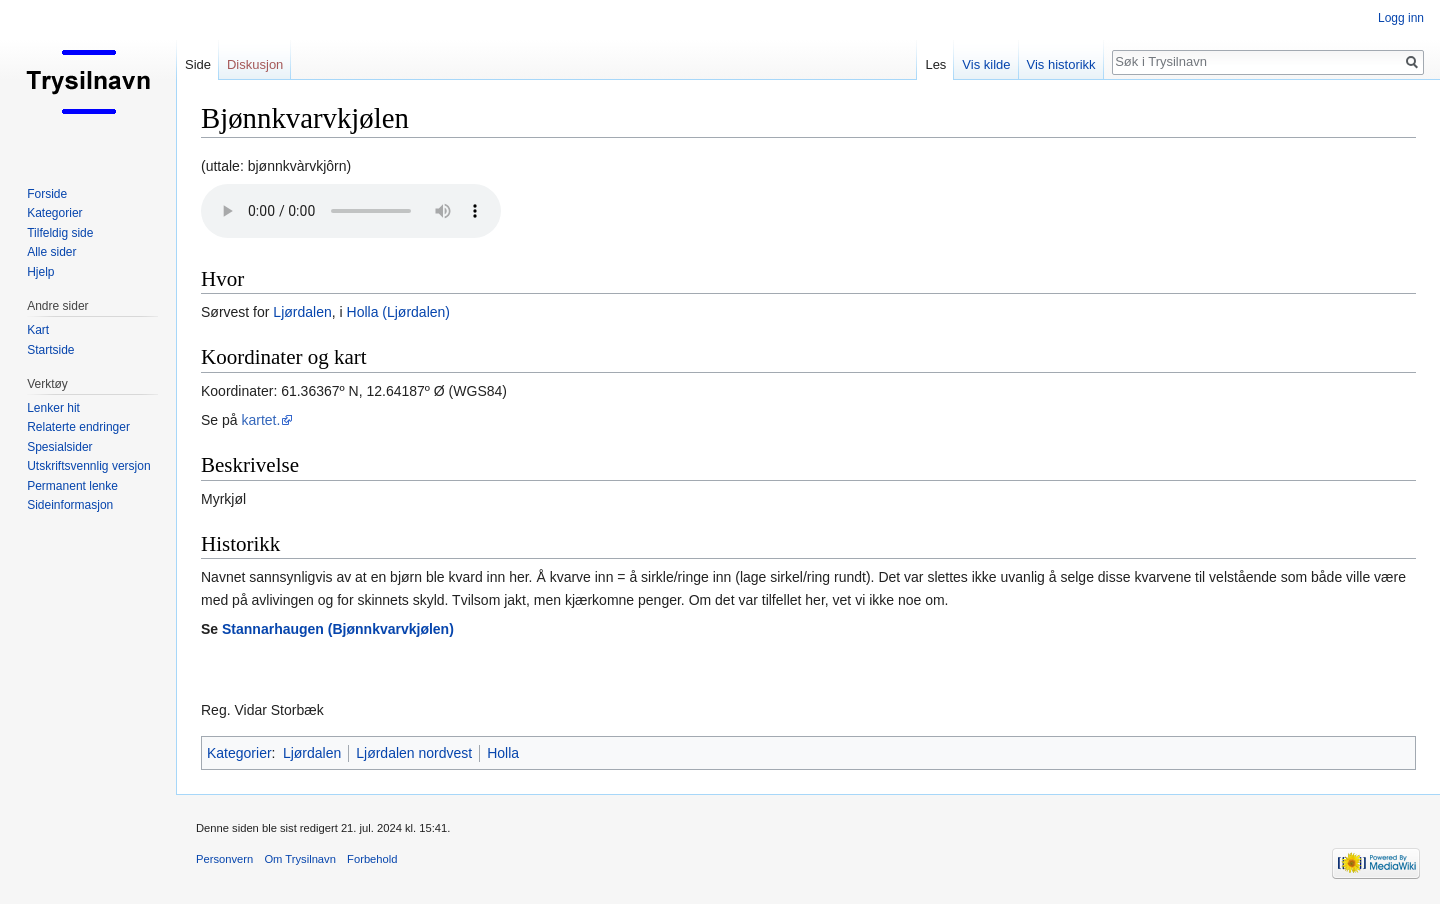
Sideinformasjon (70, 505)
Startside (50, 350)
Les (935, 64)
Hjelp (40, 272)
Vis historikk (1061, 64)
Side (198, 64)
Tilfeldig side (60, 233)
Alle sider (51, 252)
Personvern (224, 859)
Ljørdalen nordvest (414, 753)
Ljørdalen (302, 312)
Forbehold (372, 859)
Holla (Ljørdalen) (398, 312)
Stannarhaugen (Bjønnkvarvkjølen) (338, 629)
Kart (38, 330)
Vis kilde (986, 64)
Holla (503, 753)
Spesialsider (59, 447)
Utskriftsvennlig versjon (88, 466)
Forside (47, 194)
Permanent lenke (72, 486)
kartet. (260, 420)
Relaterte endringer (78, 427)
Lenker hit (53, 408)
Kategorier (239, 753)
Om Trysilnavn (300, 859)
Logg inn (1401, 18)
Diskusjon (255, 64)
